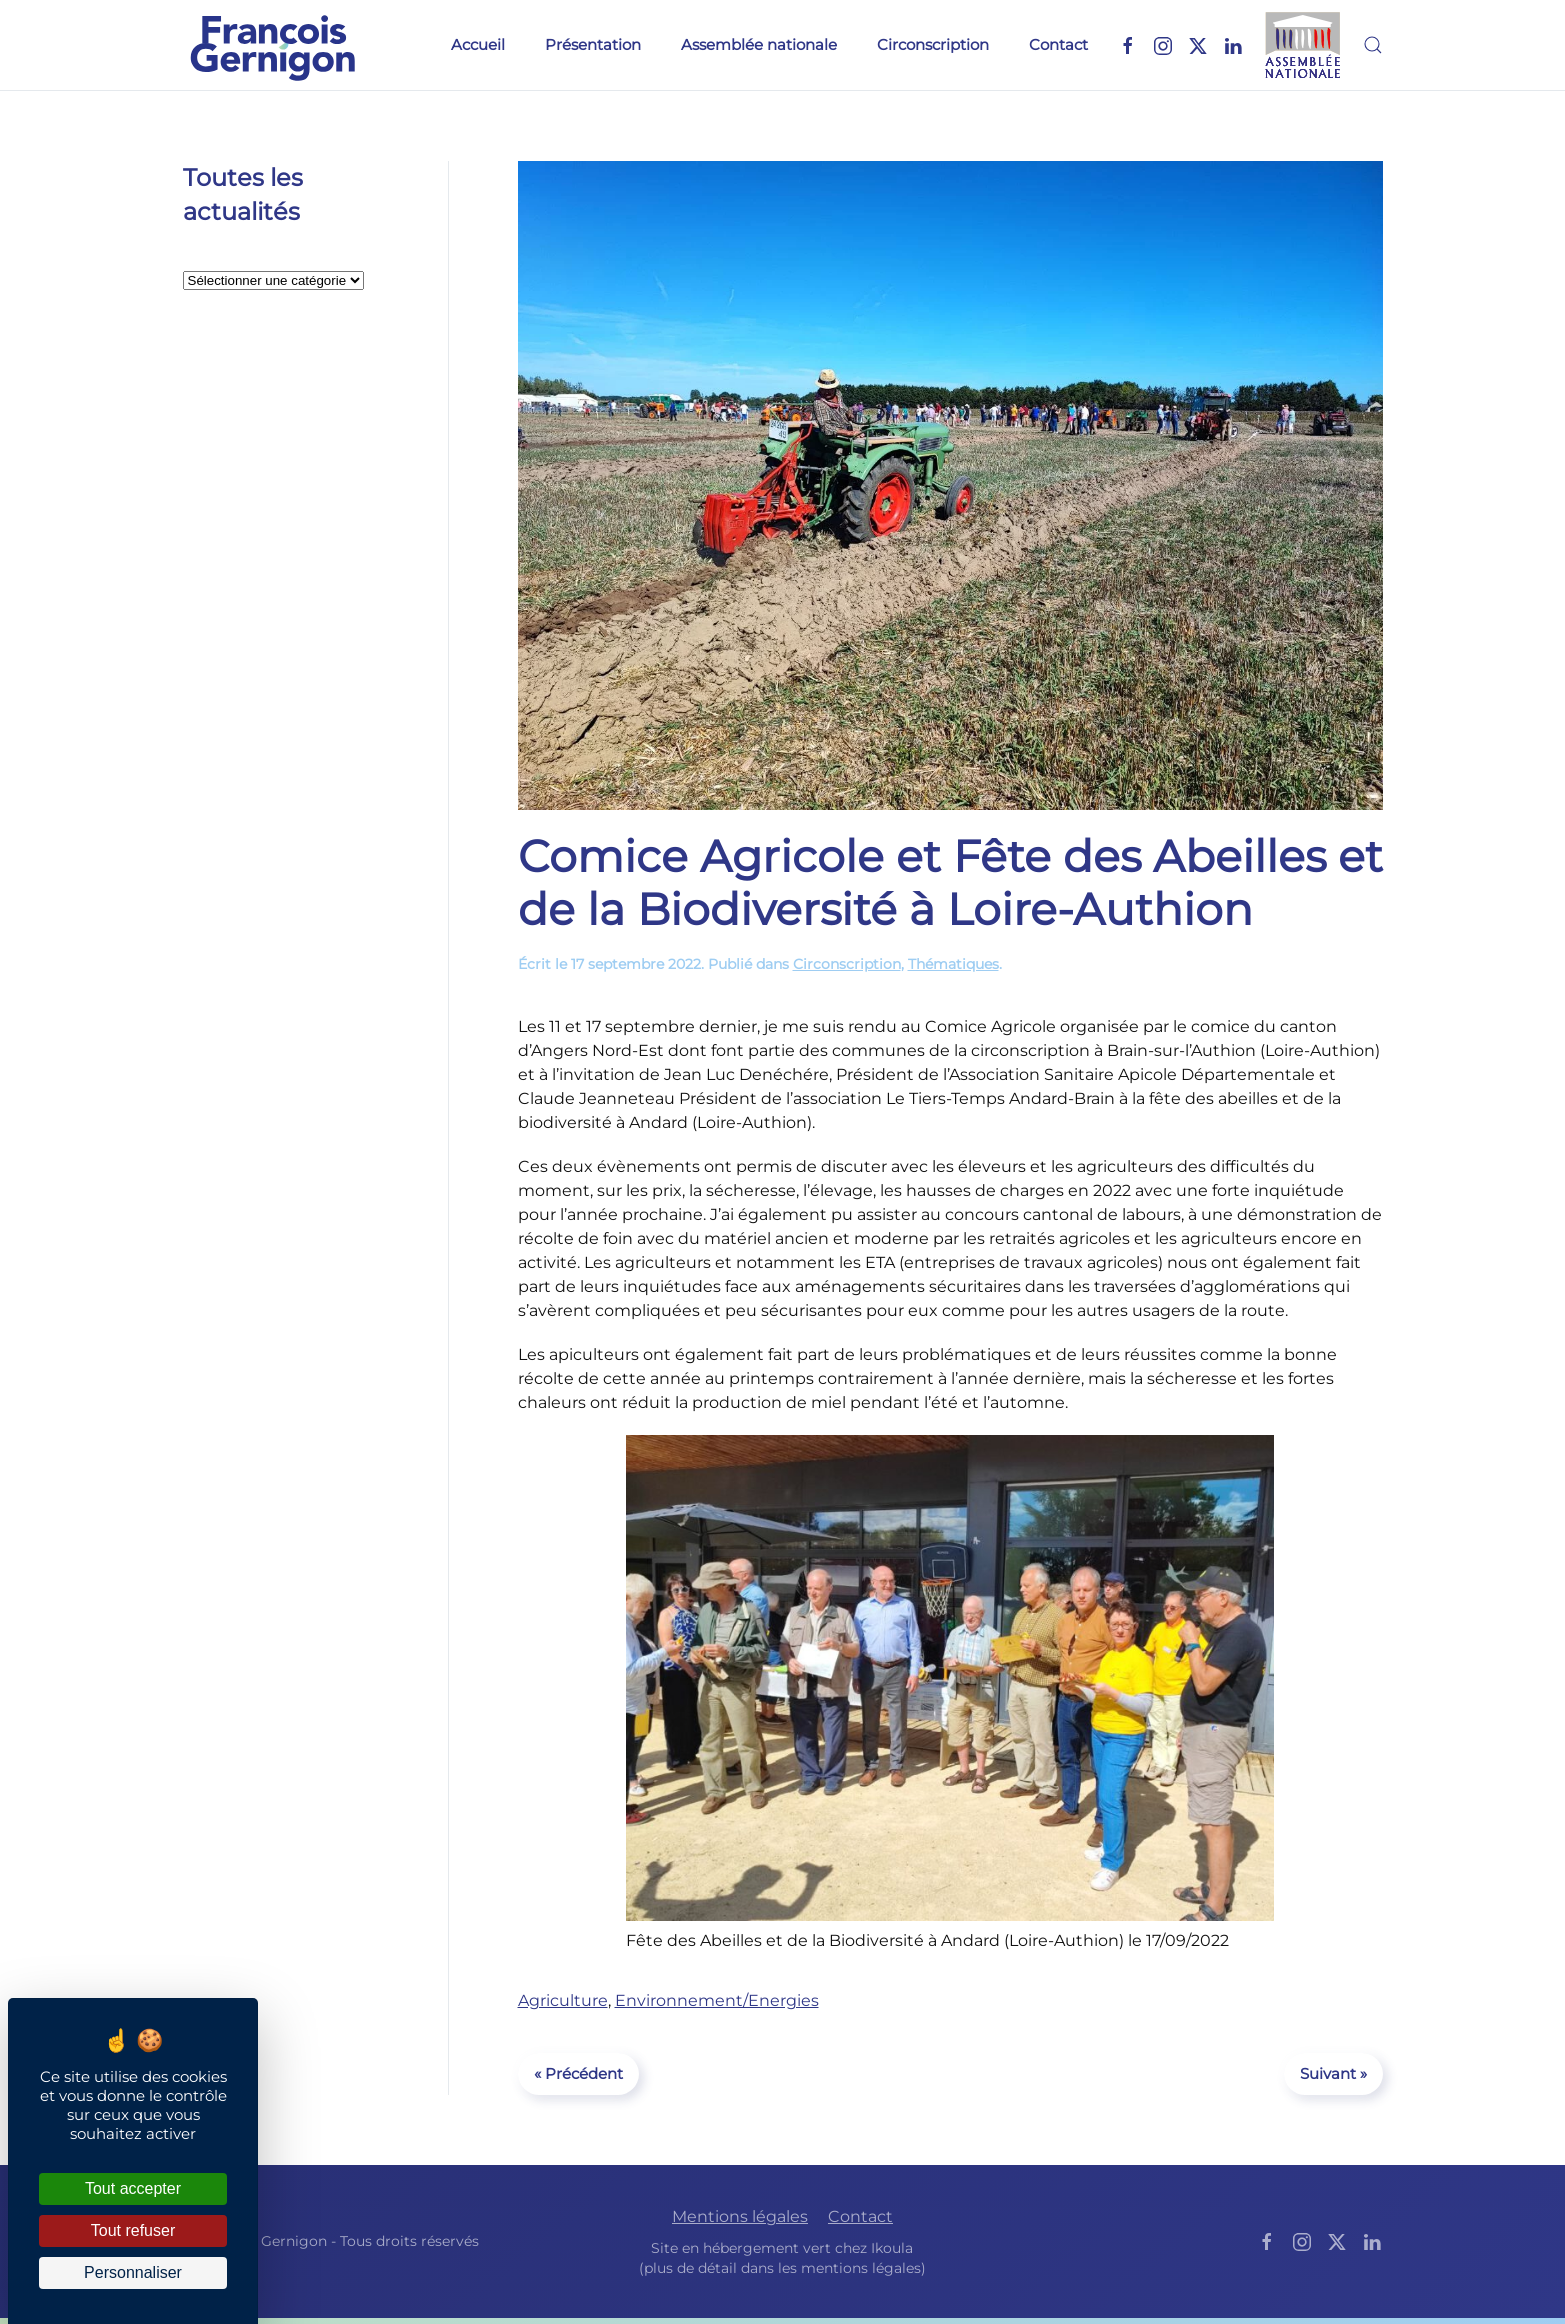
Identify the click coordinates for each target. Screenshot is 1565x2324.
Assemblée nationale (759, 44)
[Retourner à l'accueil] (273, 45)
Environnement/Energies (717, 2000)
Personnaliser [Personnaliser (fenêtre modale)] (133, 2272)
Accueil (478, 44)
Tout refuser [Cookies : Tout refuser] (133, 2230)
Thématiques (953, 964)
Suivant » (1333, 2073)
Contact (1058, 44)
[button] (1373, 45)
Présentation (593, 44)
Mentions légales (740, 2216)
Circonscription (933, 44)
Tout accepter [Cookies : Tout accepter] (133, 2188)
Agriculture (563, 2000)
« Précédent (578, 2073)
